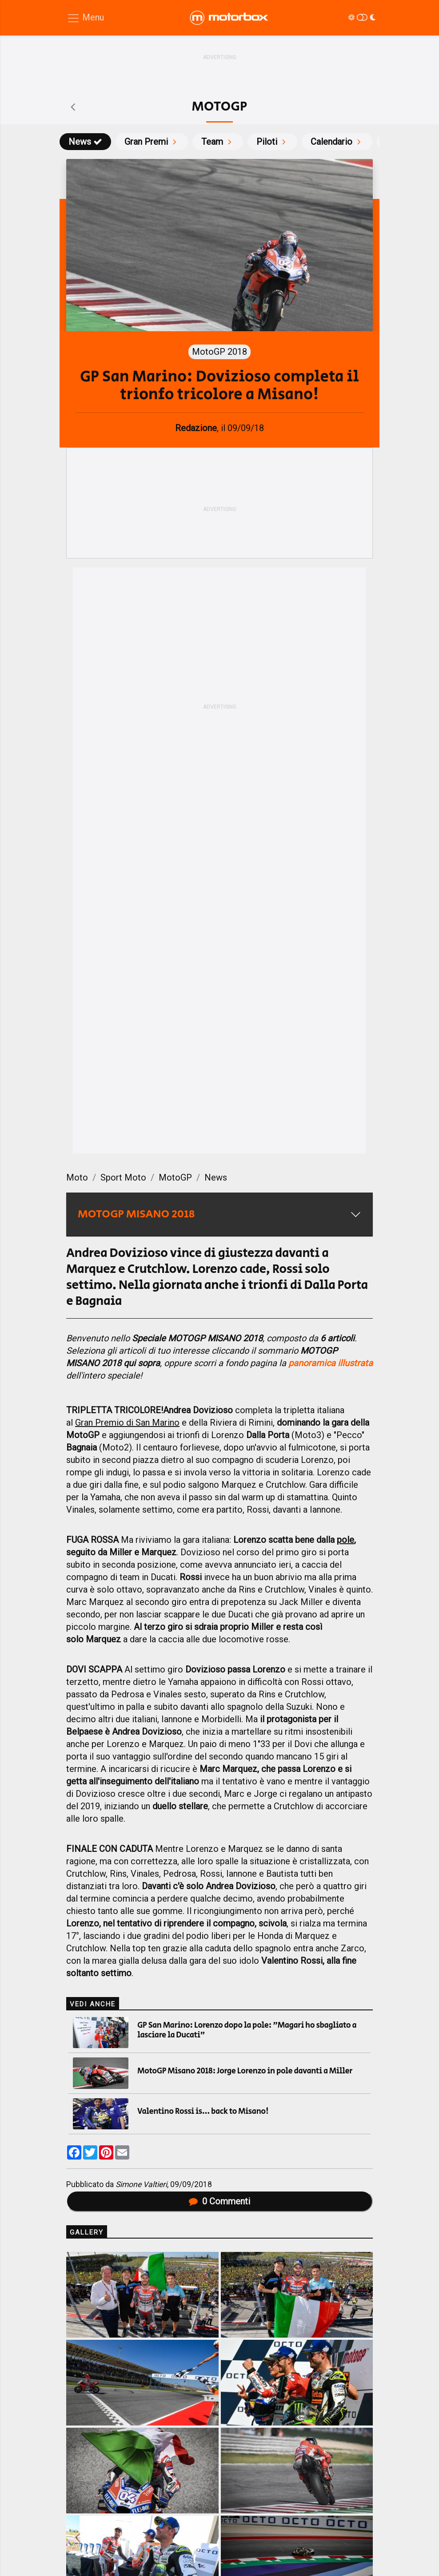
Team (217, 141)
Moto (77, 1177)
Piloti (272, 141)
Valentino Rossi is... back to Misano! (202, 2111)
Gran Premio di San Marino (127, 1422)
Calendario (337, 141)
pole (345, 1539)
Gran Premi (151, 141)
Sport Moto (123, 1177)
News (85, 141)
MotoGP (175, 1177)
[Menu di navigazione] (85, 18)
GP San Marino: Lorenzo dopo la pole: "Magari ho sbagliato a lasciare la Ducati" (246, 2030)
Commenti (219, 2201)
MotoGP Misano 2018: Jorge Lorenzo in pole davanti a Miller (244, 2071)
